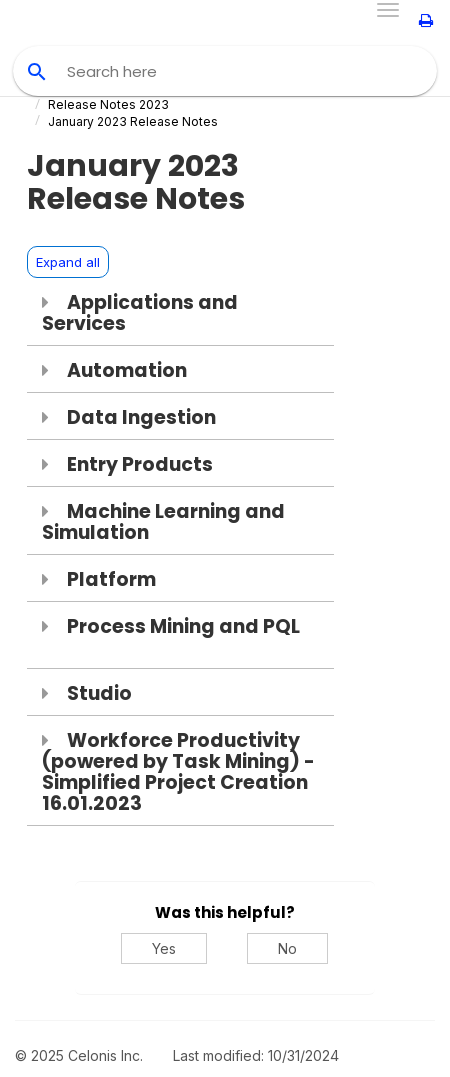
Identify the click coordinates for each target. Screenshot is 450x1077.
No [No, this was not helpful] (287, 948)
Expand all (68, 262)
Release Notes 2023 (108, 104)
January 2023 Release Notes (133, 121)
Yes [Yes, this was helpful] (164, 948)
